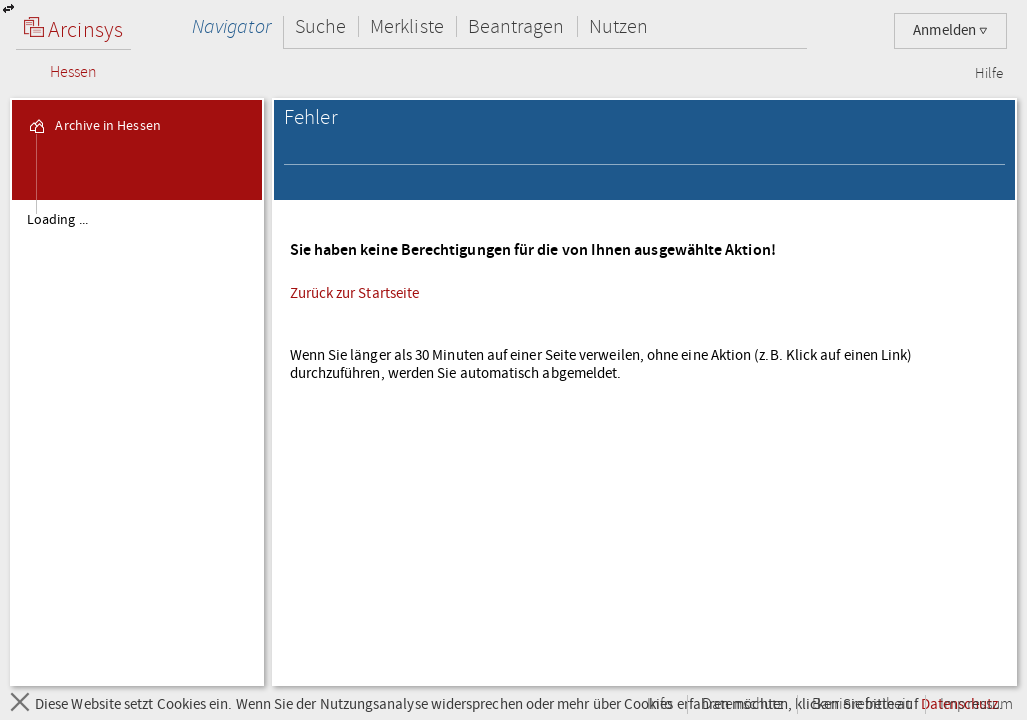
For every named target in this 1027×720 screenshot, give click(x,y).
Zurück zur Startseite (355, 293)
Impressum (976, 704)
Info (660, 704)
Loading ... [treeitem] (57, 220)
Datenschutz (742, 704)
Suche (320, 26)
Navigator (231, 26)
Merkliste (407, 26)
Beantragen (516, 26)
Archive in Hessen (93, 126)
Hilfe (989, 74)
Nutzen (618, 26)
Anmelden (950, 30)
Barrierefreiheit (861, 704)
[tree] (137, 442)
